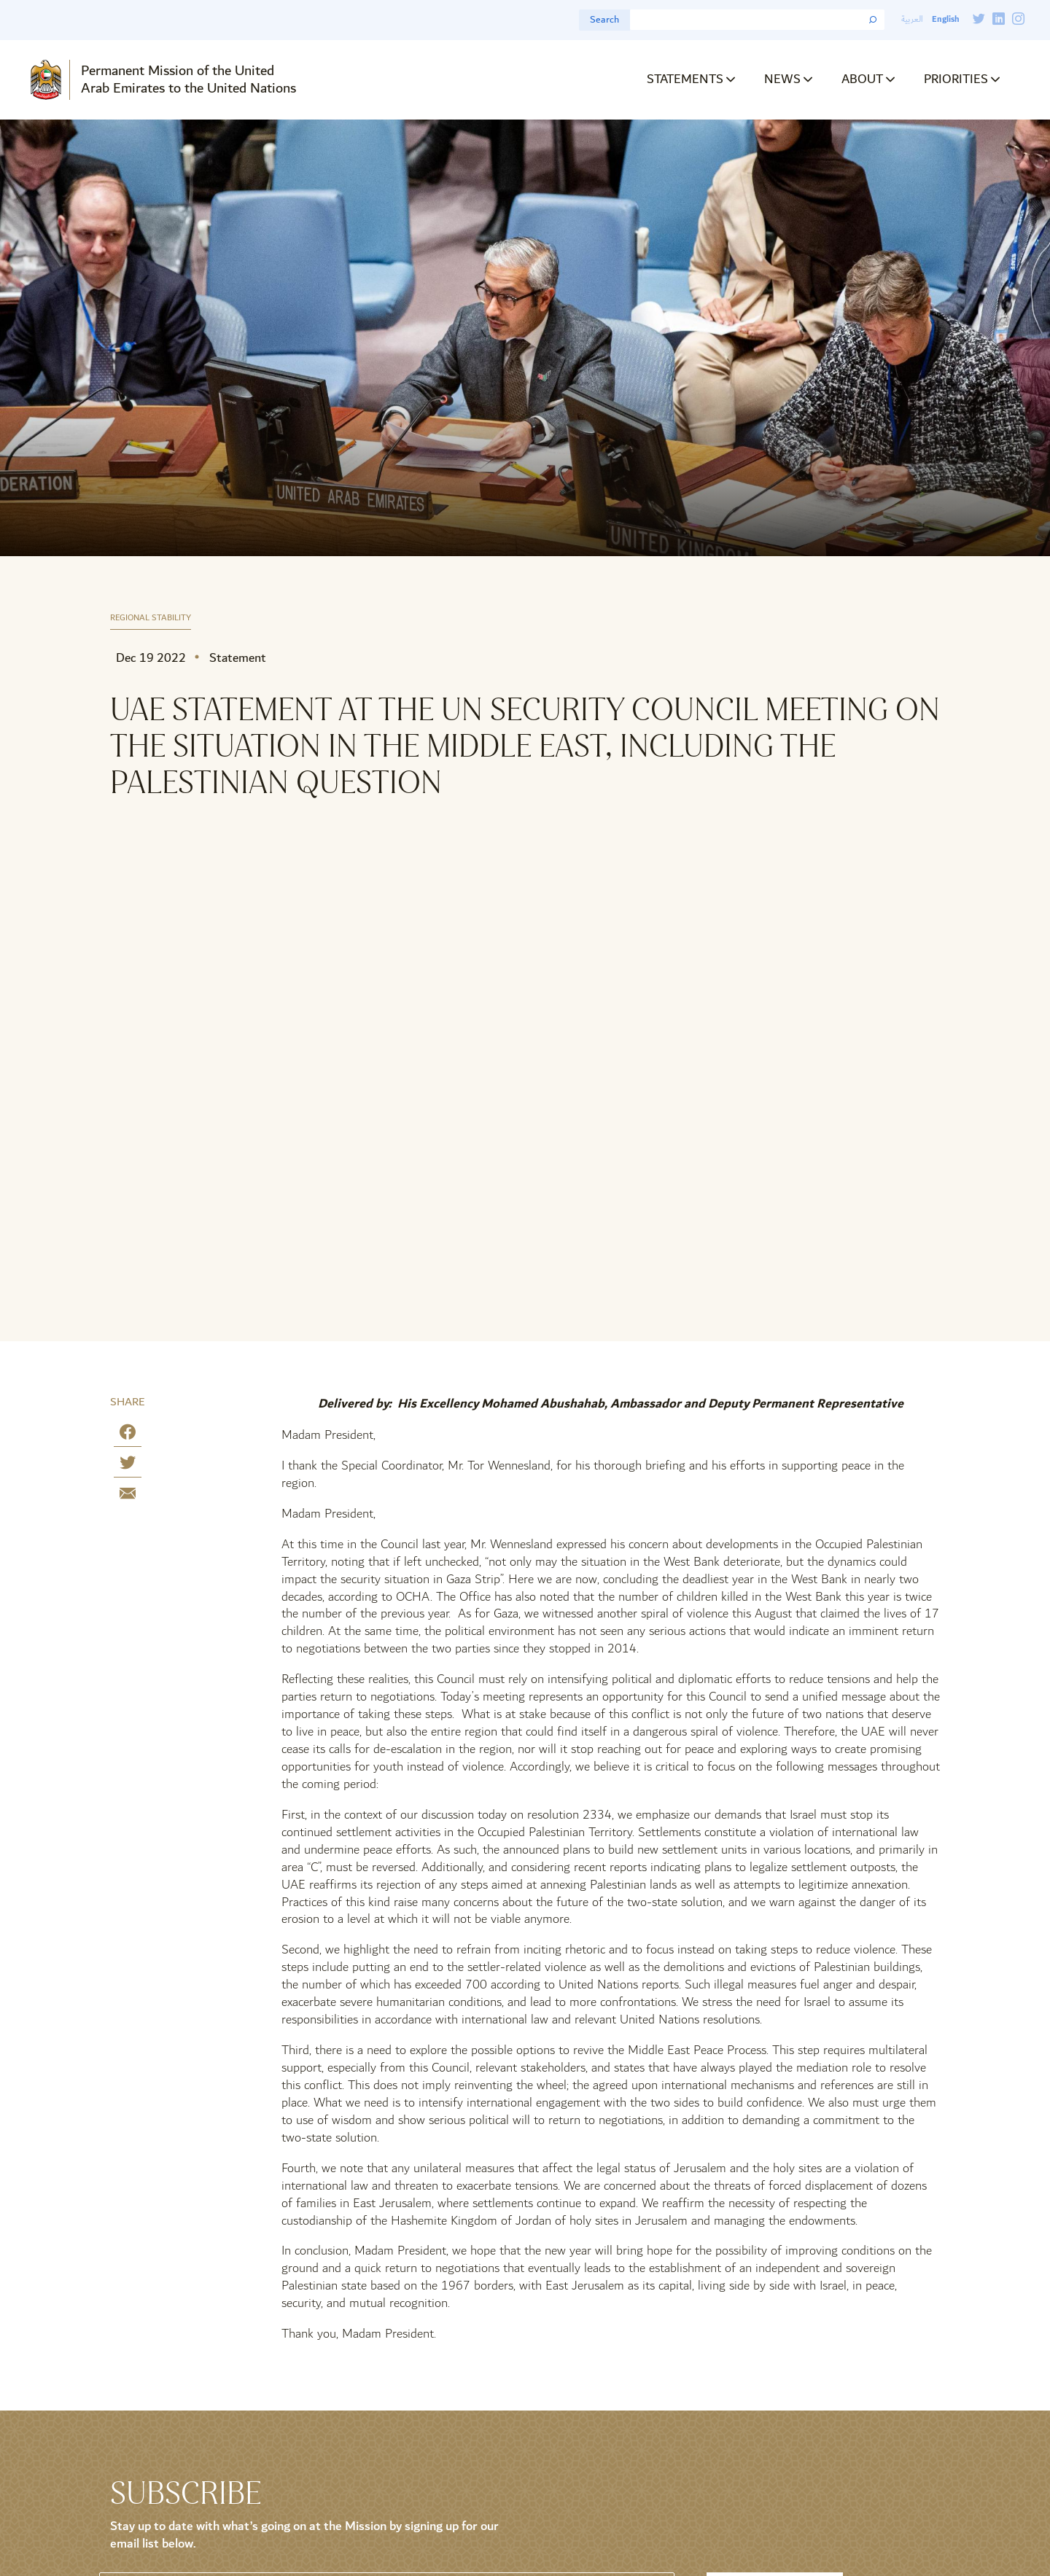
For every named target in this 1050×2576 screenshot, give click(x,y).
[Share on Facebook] (128, 1435)
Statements (685, 79)
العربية (912, 19)
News (782, 79)
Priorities (956, 79)
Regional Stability (150, 618)
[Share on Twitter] (128, 1465)
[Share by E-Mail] (128, 1496)
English (945, 19)
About (862, 79)
